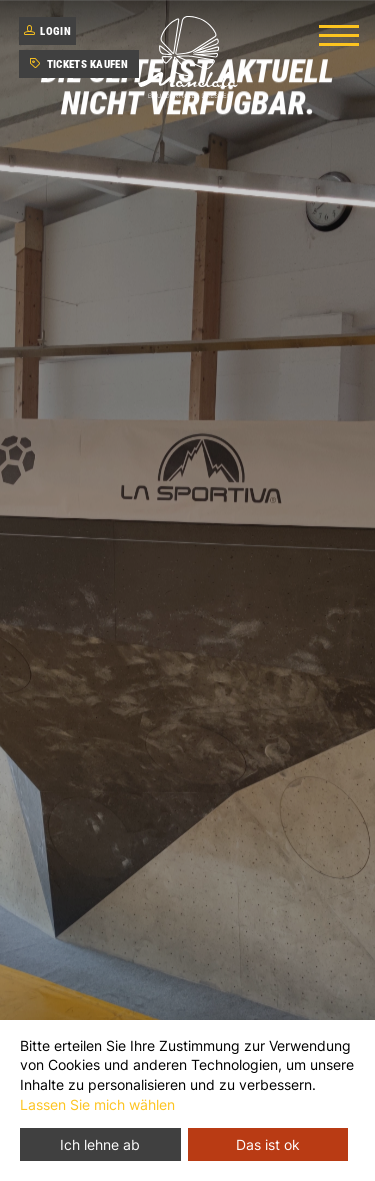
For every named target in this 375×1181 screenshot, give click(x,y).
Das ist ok (268, 1144)
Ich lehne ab (100, 1144)
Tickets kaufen (79, 64)
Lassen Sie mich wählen (97, 1104)
